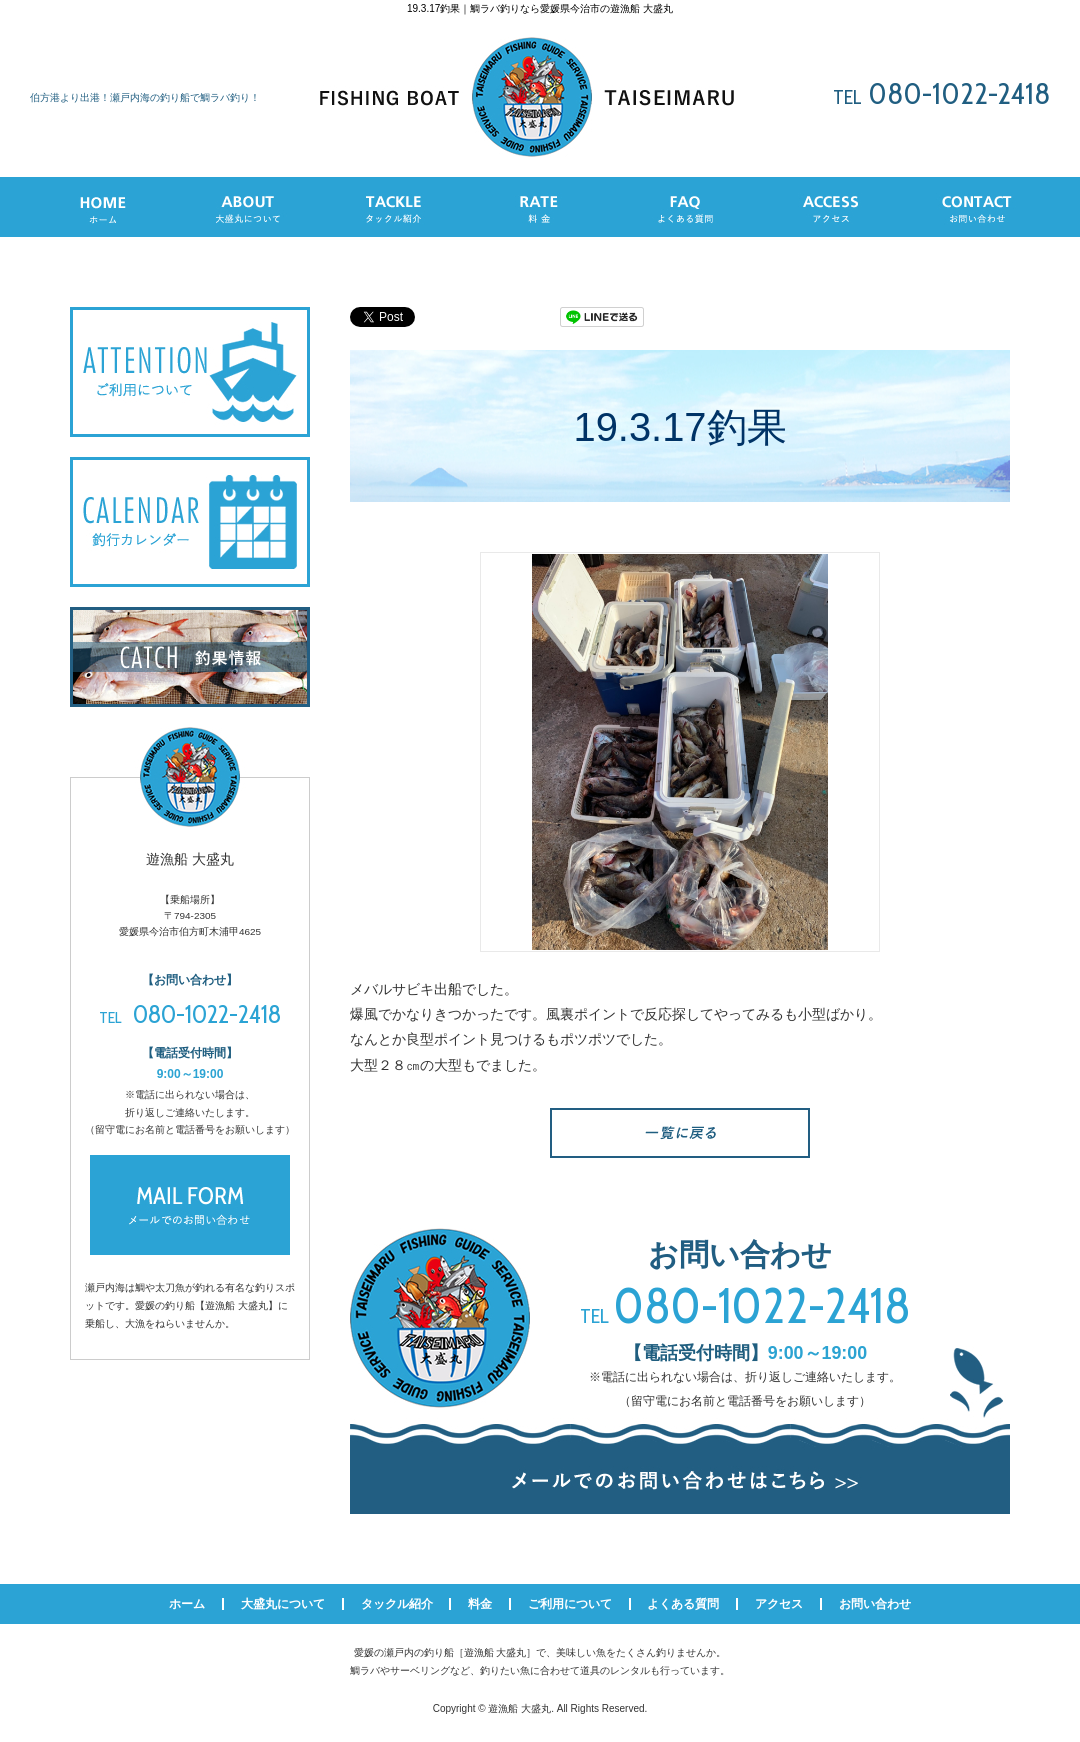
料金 (480, 1604)
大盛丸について (283, 1604)
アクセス (779, 1604)
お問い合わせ (875, 1604)
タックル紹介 (397, 1604)
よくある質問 (683, 1604)
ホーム (187, 1604)
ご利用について (570, 1604)
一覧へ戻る (680, 1133)
